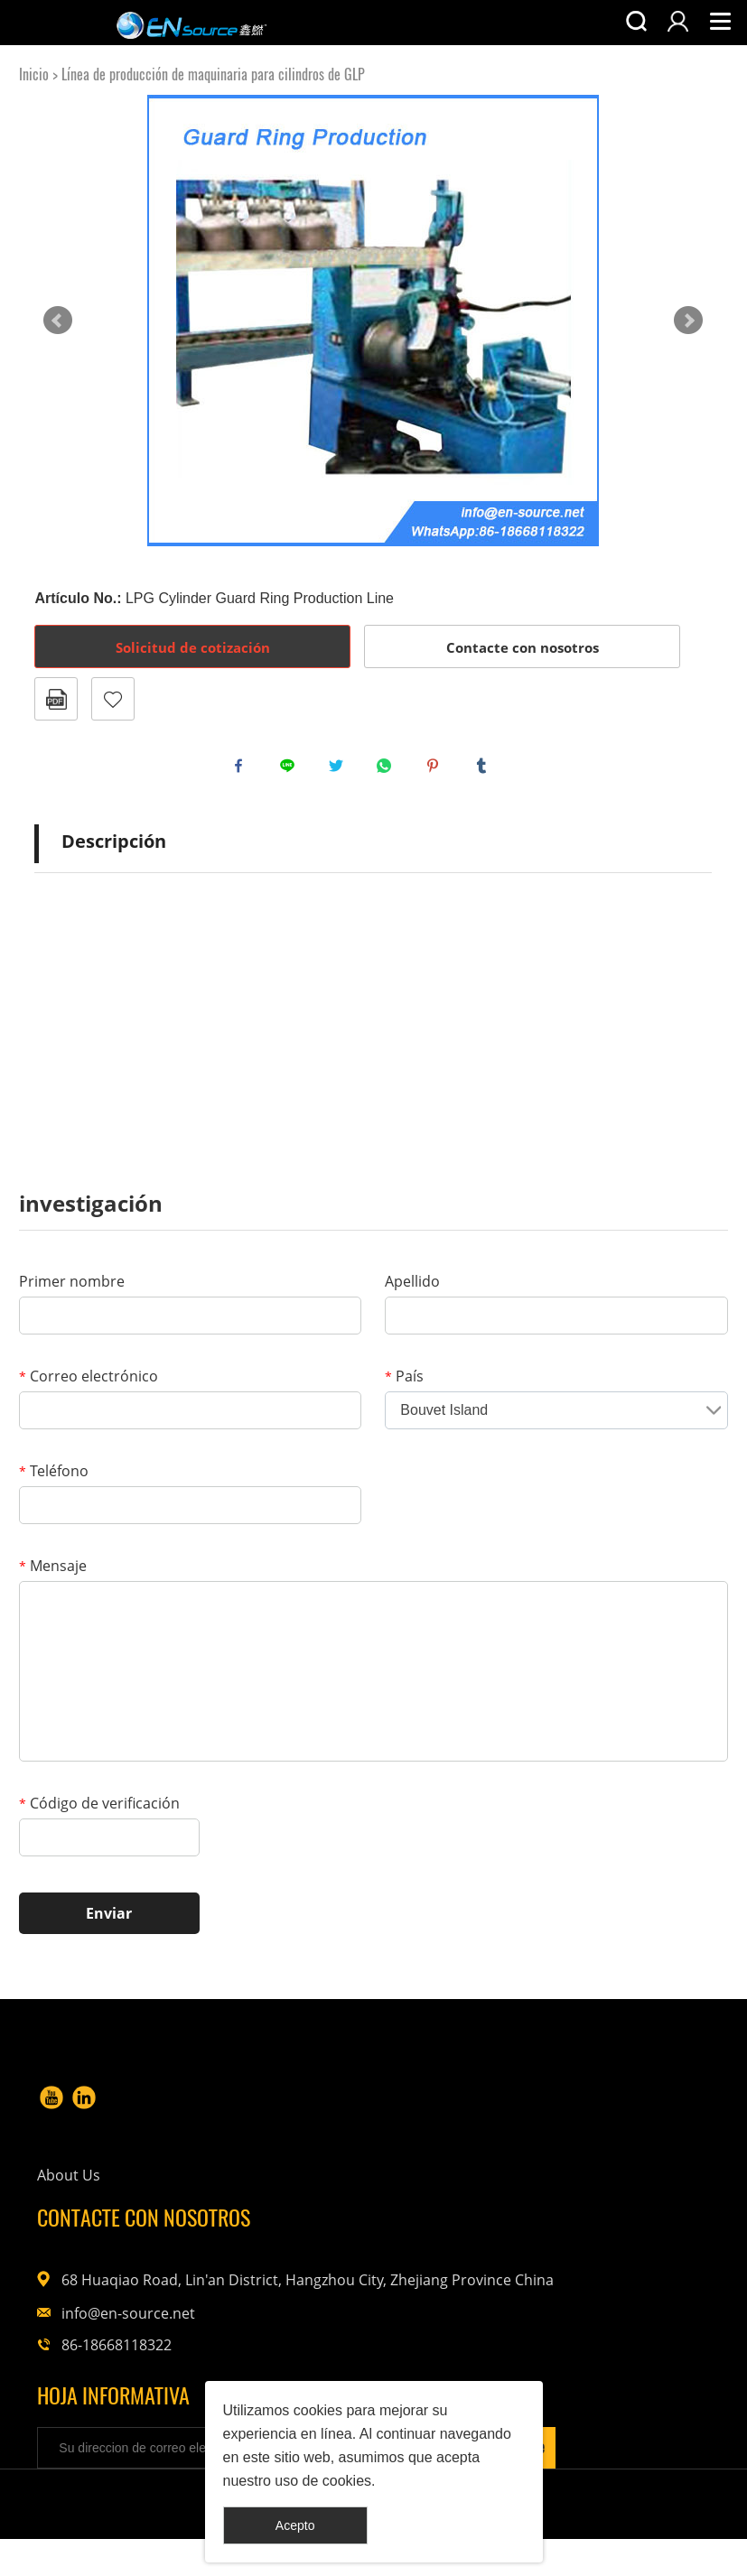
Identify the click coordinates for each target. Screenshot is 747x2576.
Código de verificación (99, 1812)
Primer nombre (72, 1290)
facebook (243, 770)
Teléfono (54, 1480)
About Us (331, 2143)
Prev (57, 320)
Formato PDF (56, 699)
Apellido (412, 1290)
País (404, 1385)
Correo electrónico (88, 1385)
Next (688, 320)
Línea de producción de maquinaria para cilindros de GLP (213, 74)
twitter (340, 770)
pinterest (437, 770)
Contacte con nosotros (522, 647)
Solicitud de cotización (193, 647)
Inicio (34, 74)
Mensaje (53, 1575)
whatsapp (388, 770)
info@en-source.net (599, 2288)
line (291, 770)
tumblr (486, 770)
